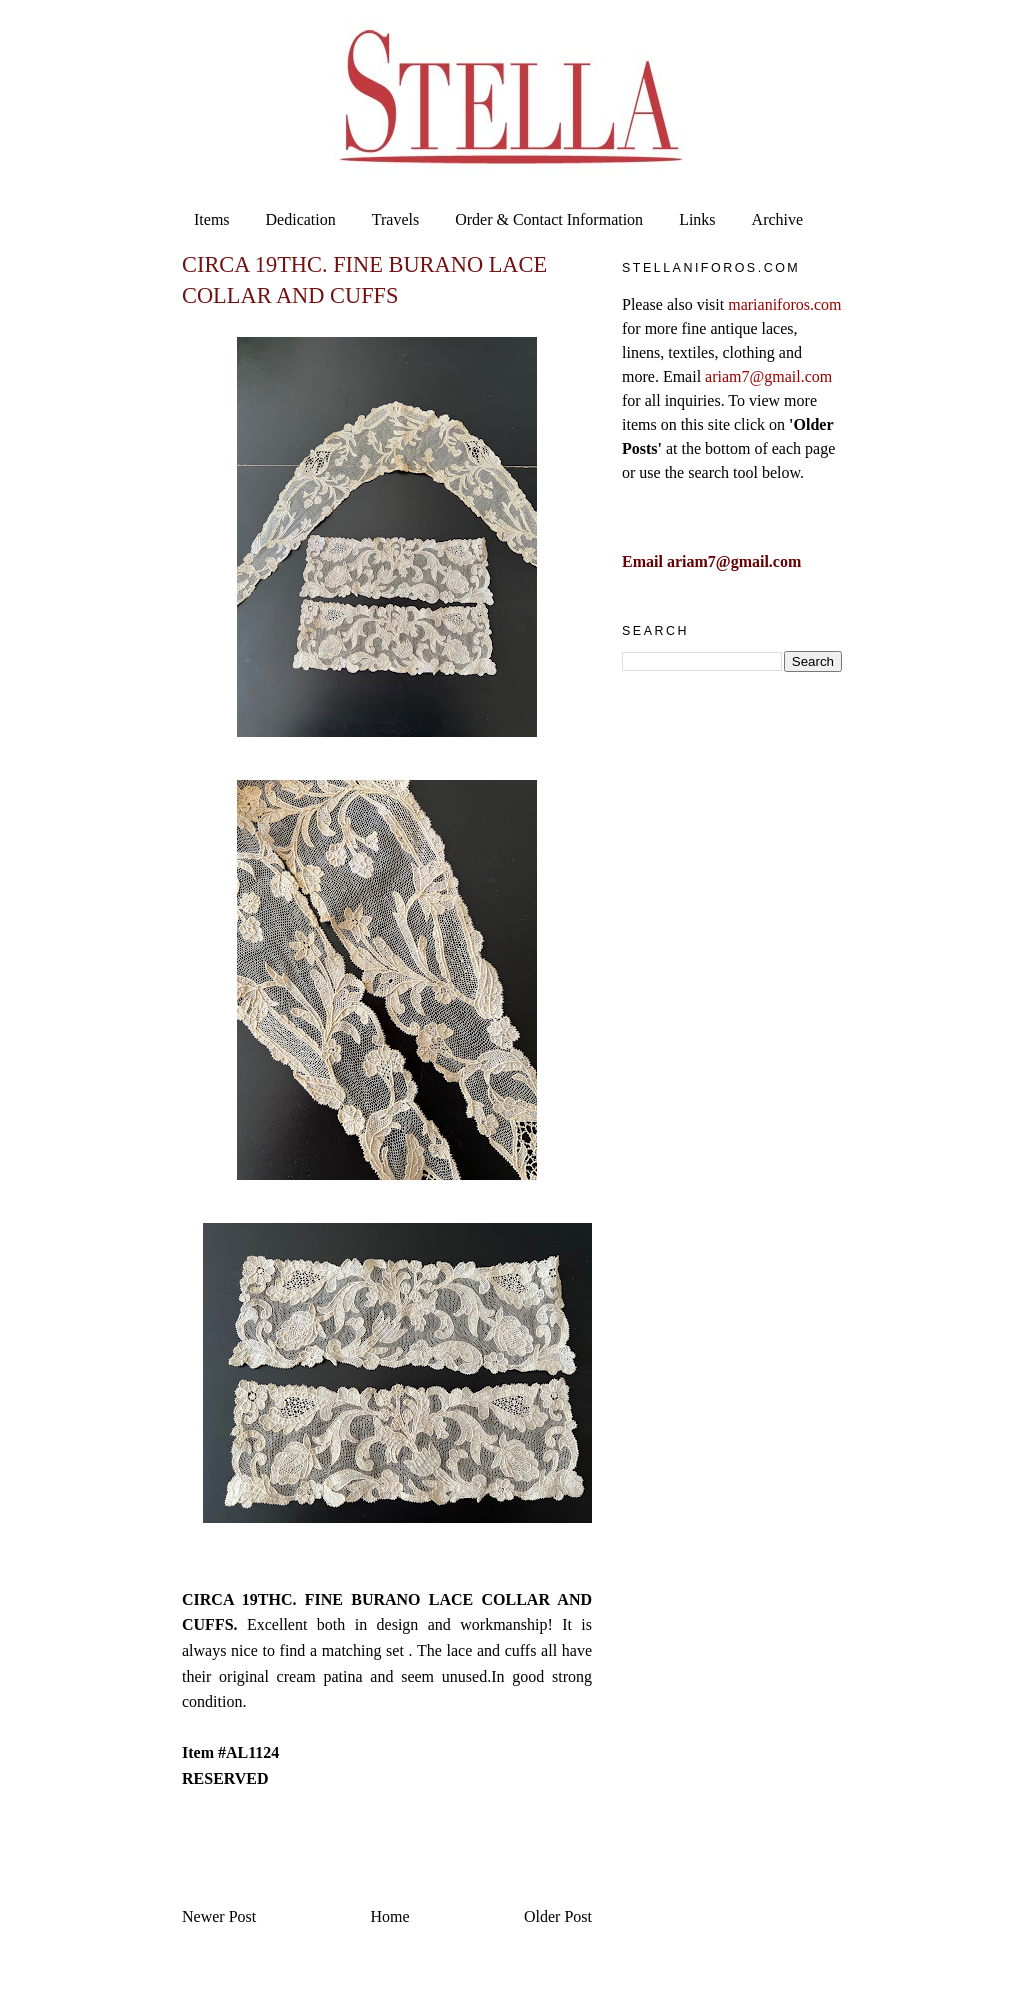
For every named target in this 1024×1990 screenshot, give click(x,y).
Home (390, 1916)
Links (697, 219)
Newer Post (219, 1916)
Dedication (301, 219)
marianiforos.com (784, 304)
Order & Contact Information (549, 219)
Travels (395, 219)
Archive (778, 219)
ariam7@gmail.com (768, 376)
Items (212, 219)
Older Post (558, 1916)
